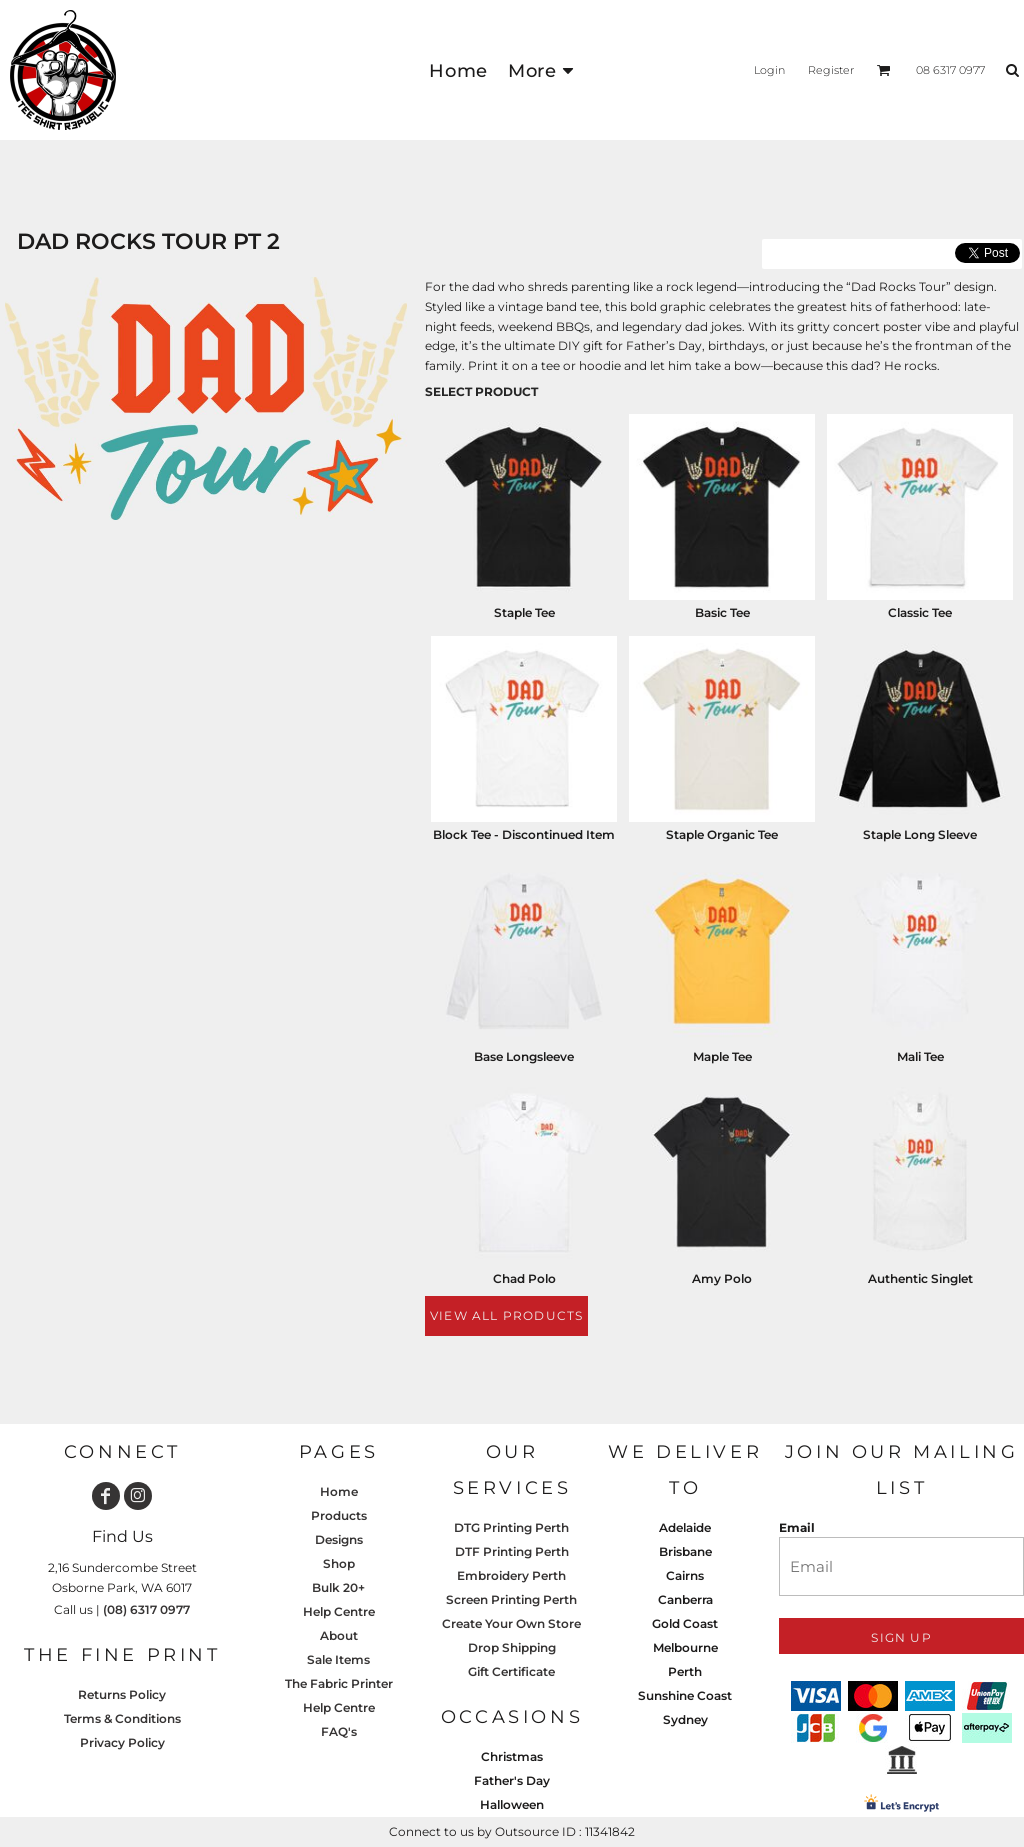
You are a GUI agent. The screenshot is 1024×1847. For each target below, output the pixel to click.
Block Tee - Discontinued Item (524, 834)
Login (769, 70)
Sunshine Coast (685, 1695)
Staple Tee (524, 612)
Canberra (685, 1599)
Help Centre (339, 1611)
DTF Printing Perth (512, 1551)
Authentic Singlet (920, 1278)
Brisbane (685, 1551)
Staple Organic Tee (722, 834)
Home (339, 1491)
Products (339, 1515)
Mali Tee (920, 1056)
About (339, 1635)
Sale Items (338, 1659)
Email (797, 1527)
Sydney (685, 1719)
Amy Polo (722, 1278)
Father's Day (512, 1780)
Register (831, 70)
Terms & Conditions (122, 1718)
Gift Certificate (511, 1671)
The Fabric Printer (339, 1683)
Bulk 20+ (338, 1587)
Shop (339, 1563)
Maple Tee (722, 1056)
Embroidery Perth (511, 1575)
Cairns (685, 1575)
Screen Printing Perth (511, 1599)
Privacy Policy (122, 1742)
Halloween (512, 1804)
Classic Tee (920, 612)
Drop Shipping (512, 1647)
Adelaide (685, 1527)
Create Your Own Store (511, 1623)
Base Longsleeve (524, 1056)
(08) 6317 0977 (146, 1609)
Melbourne (685, 1647)
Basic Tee (722, 612)
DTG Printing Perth (511, 1527)
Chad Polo (524, 1278)
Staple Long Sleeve (920, 834)
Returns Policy (122, 1694)
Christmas (512, 1756)
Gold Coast (685, 1623)
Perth (685, 1671)
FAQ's (339, 1731)
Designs (339, 1539)
